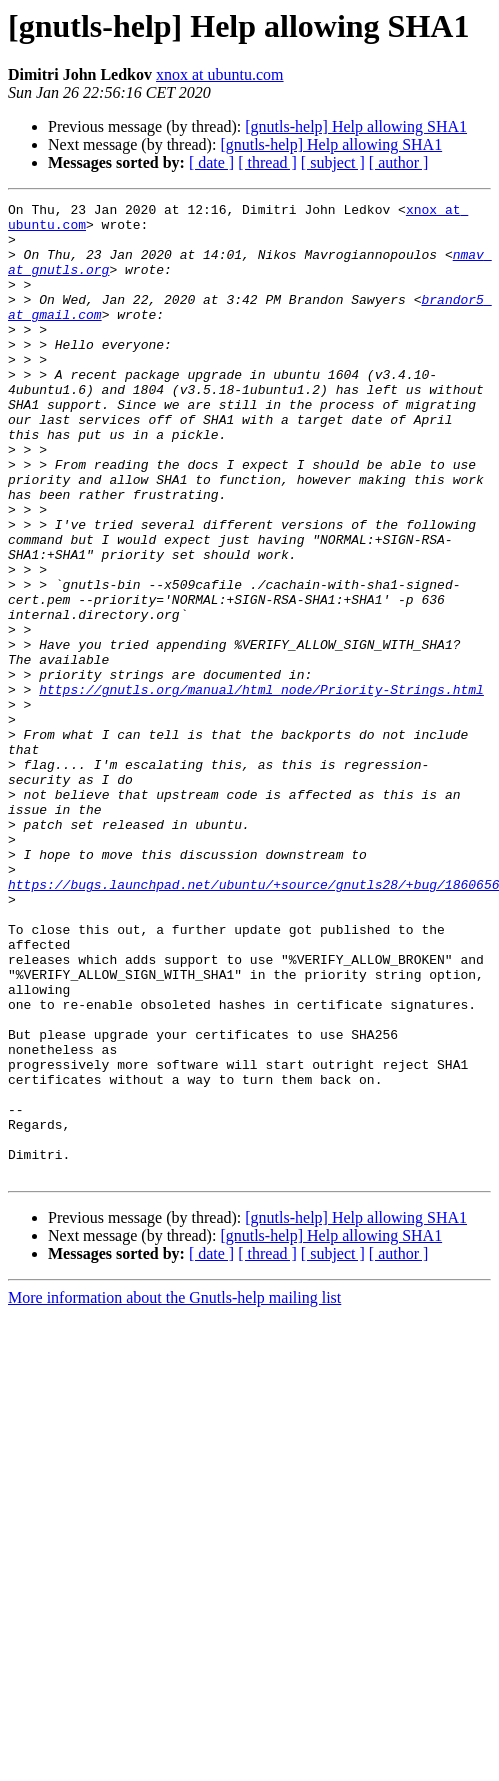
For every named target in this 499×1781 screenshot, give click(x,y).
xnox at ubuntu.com (220, 74)
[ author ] (399, 162)
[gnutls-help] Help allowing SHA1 (356, 126)
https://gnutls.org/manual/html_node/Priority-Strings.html (261, 788)
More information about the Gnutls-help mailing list (174, 1492)
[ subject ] (333, 162)
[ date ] (211, 162)
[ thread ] (267, 162)
